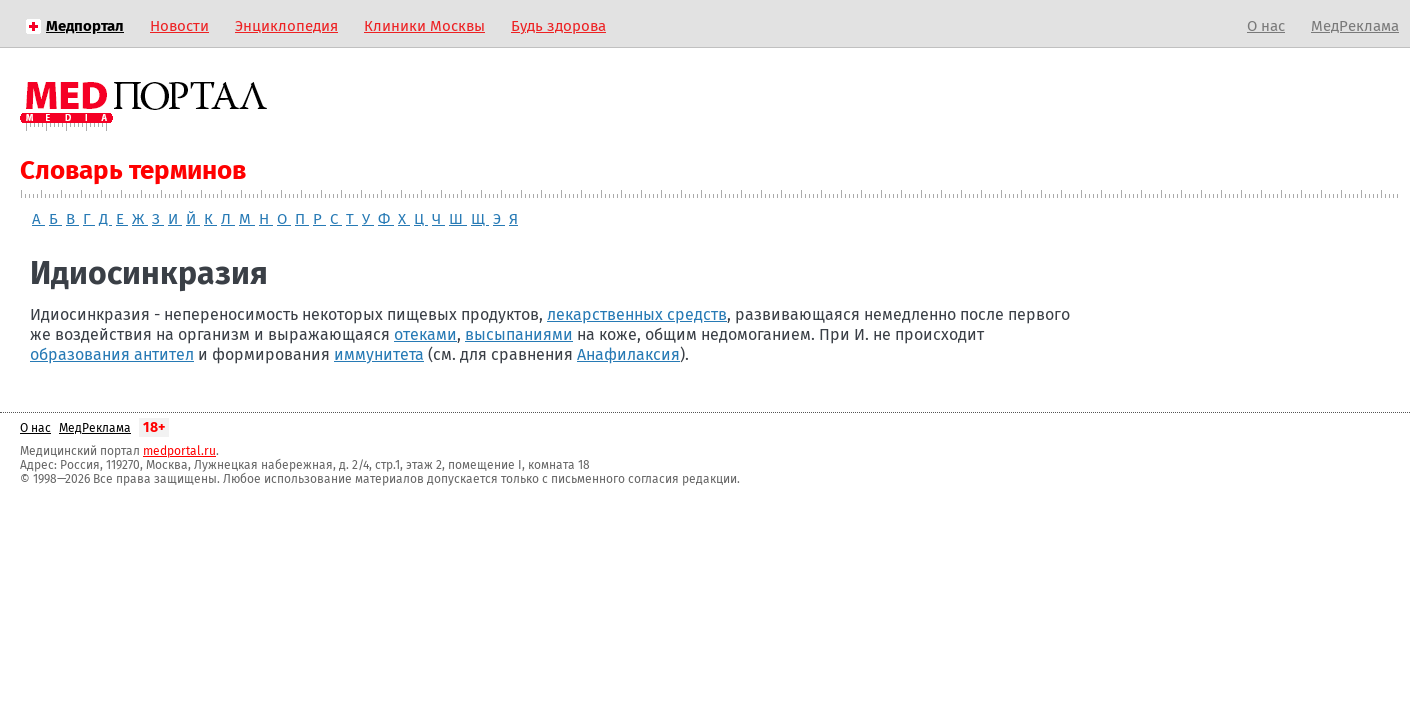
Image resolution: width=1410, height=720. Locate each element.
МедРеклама (1355, 26)
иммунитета (379, 354)
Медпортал (85, 26)
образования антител (112, 354)
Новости (179, 26)
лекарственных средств (637, 314)
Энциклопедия (286, 26)
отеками (425, 334)
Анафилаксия (628, 354)
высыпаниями (519, 334)
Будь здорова (558, 26)
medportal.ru (179, 451)
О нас (1266, 26)
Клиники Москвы (424, 26)
